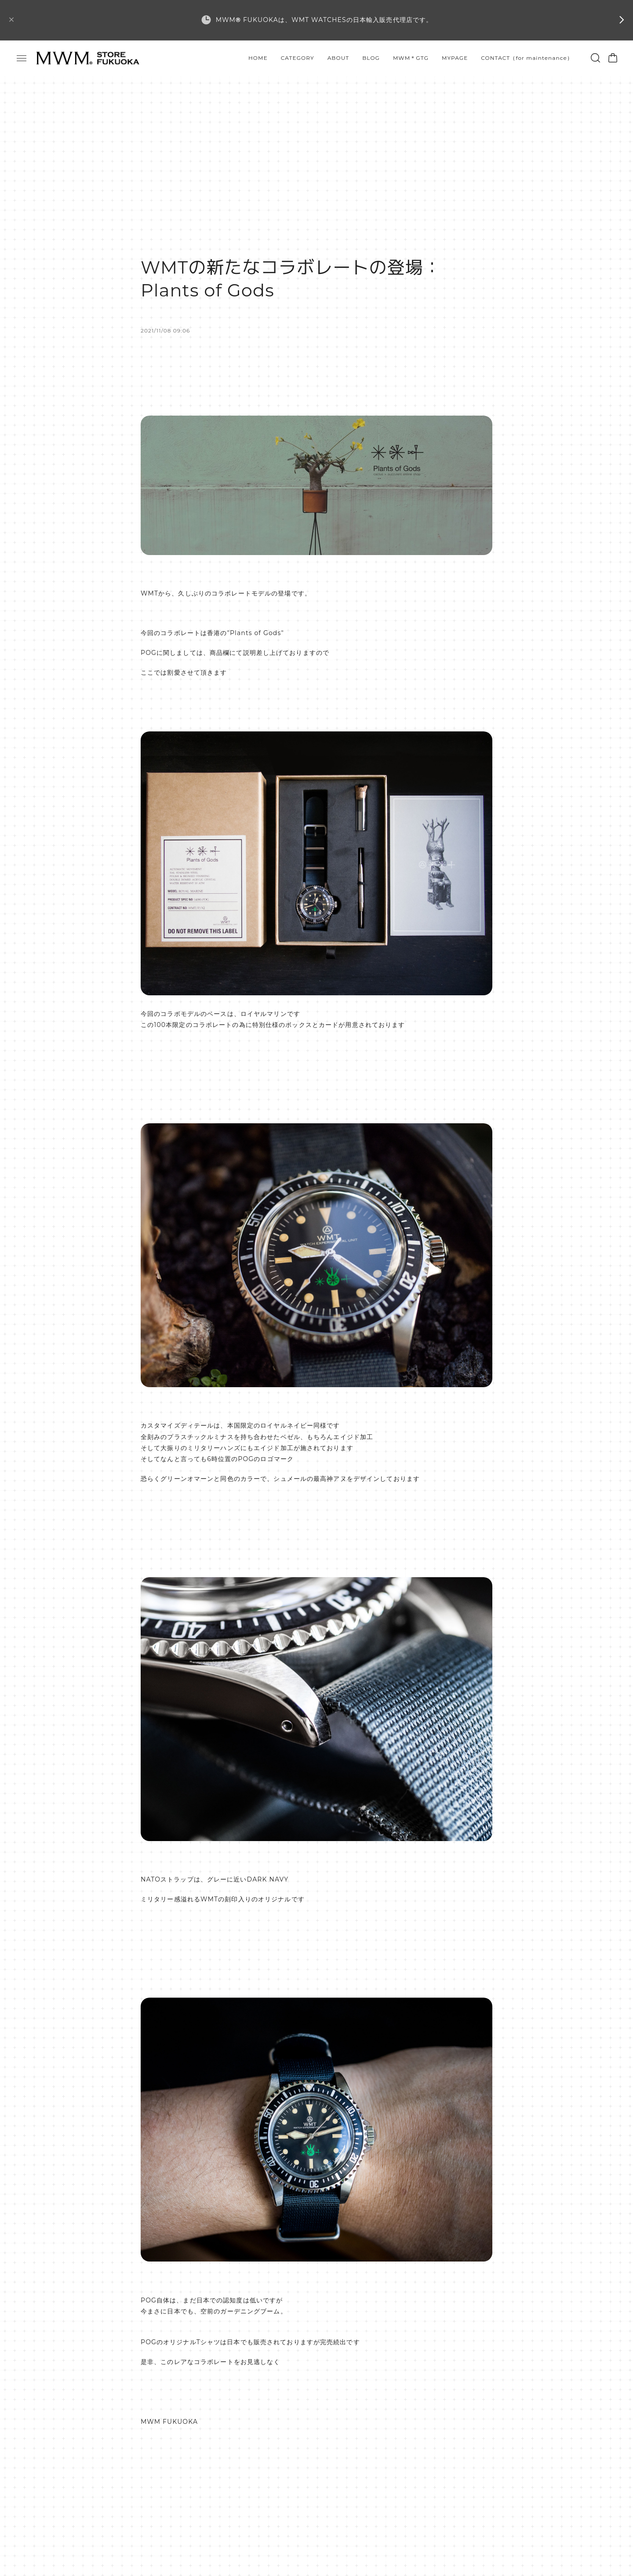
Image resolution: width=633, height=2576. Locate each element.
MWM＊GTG (411, 58)
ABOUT (338, 58)
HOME (258, 58)
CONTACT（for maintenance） (527, 58)
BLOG (371, 58)
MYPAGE (455, 58)
